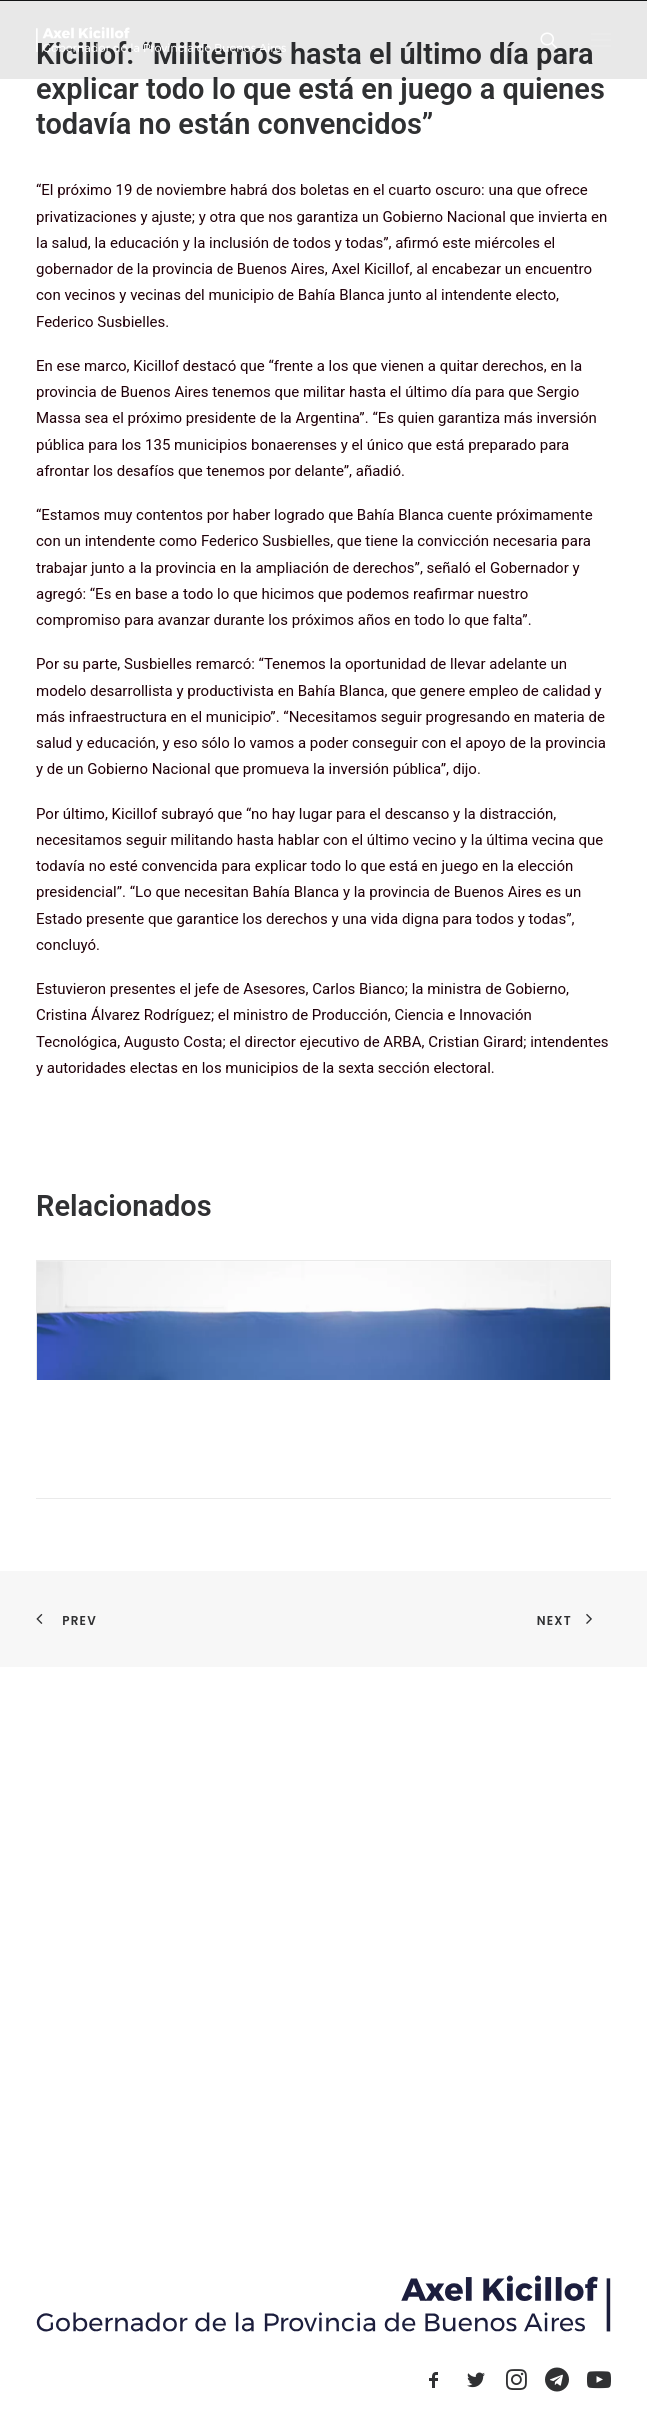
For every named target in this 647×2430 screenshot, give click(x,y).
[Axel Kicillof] (161, 39)
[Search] (540, 40)
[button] (601, 39)
